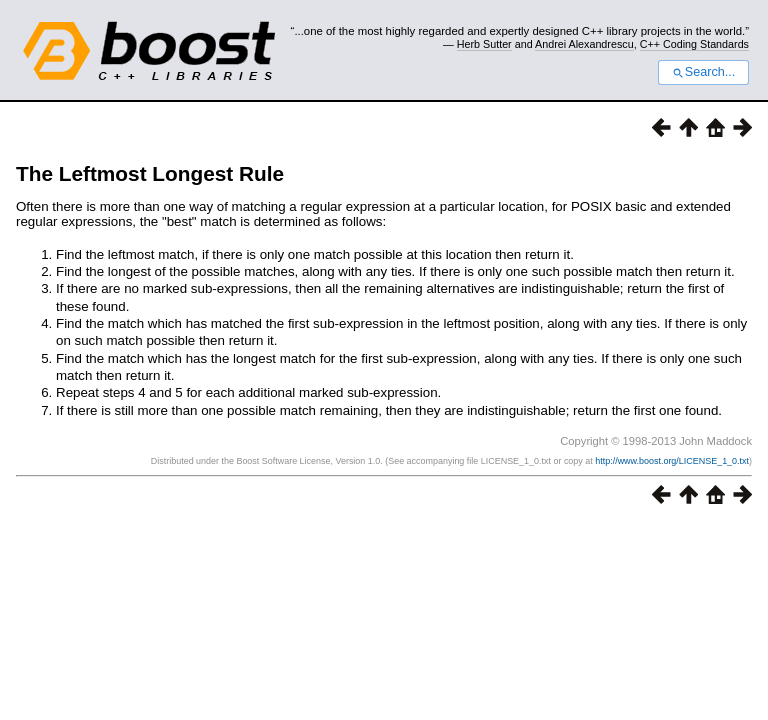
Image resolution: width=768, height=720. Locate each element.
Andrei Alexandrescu (584, 44)
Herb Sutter (484, 44)
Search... (703, 72)
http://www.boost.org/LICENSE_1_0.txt (672, 461)
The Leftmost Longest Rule (150, 173)
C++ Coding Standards (694, 44)
